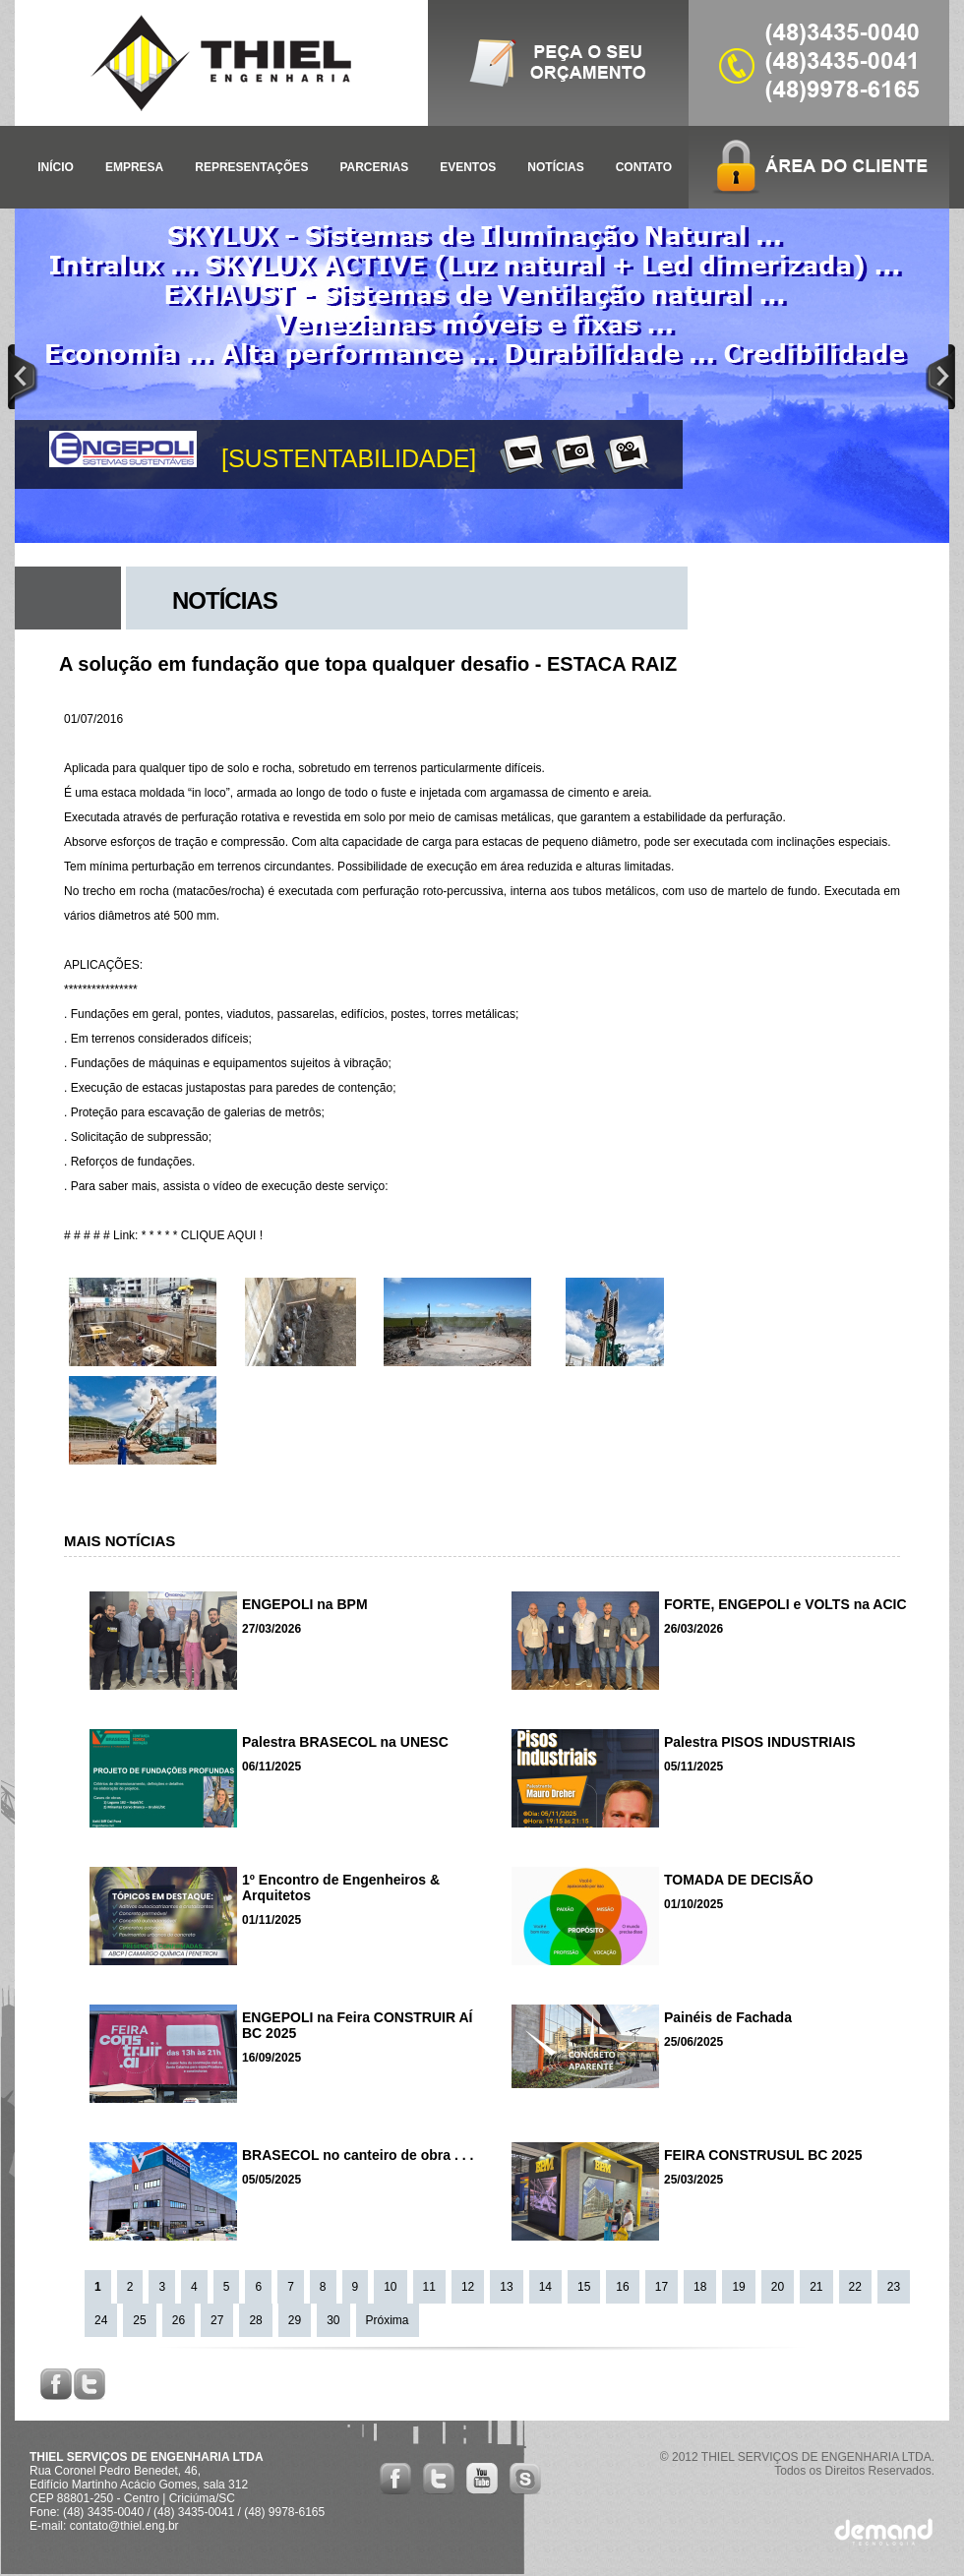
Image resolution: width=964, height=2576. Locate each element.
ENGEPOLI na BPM (305, 1604)
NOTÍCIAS (555, 167)
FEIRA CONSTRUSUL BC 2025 (763, 2155)
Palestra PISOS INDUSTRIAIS (760, 1742)
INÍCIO (55, 167)
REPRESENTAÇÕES (251, 167)
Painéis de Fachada (728, 2017)
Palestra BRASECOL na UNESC (345, 1742)
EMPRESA (134, 167)
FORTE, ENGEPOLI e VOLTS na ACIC (785, 1604)
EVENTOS (468, 167)
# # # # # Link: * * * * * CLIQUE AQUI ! (163, 1235)
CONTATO (644, 167)
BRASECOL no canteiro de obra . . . (357, 2155)
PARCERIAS (373, 167)
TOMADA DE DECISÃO (738, 1879)
